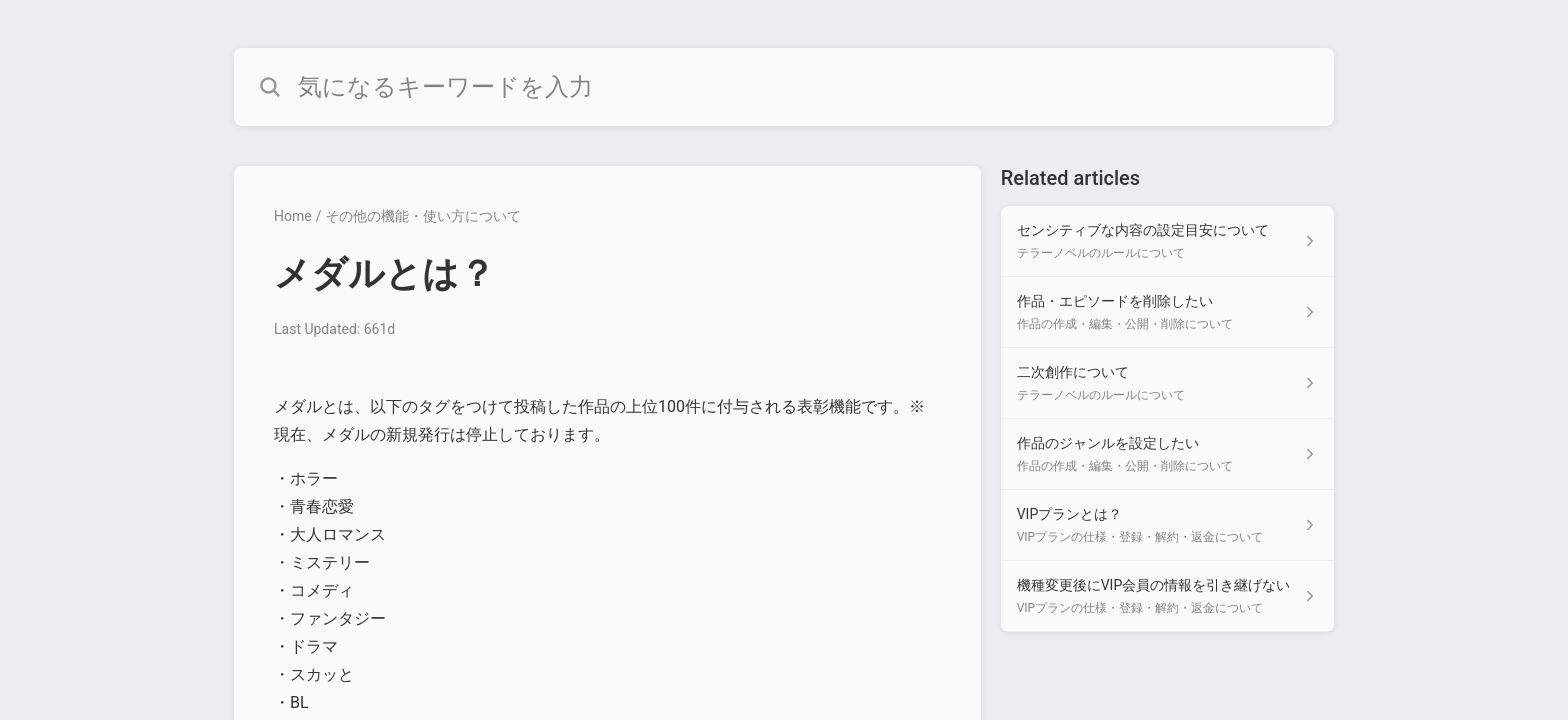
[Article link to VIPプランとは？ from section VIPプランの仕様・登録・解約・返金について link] (1167, 525)
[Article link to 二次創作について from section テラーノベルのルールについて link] (1167, 383)
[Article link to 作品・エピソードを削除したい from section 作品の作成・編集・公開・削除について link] (1167, 312)
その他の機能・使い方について (423, 216)
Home (293, 216)
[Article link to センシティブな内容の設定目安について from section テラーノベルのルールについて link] (1167, 241)
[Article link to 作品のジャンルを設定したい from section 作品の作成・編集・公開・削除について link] (1167, 454)
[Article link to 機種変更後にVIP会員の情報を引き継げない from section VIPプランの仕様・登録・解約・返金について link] (1167, 596)
